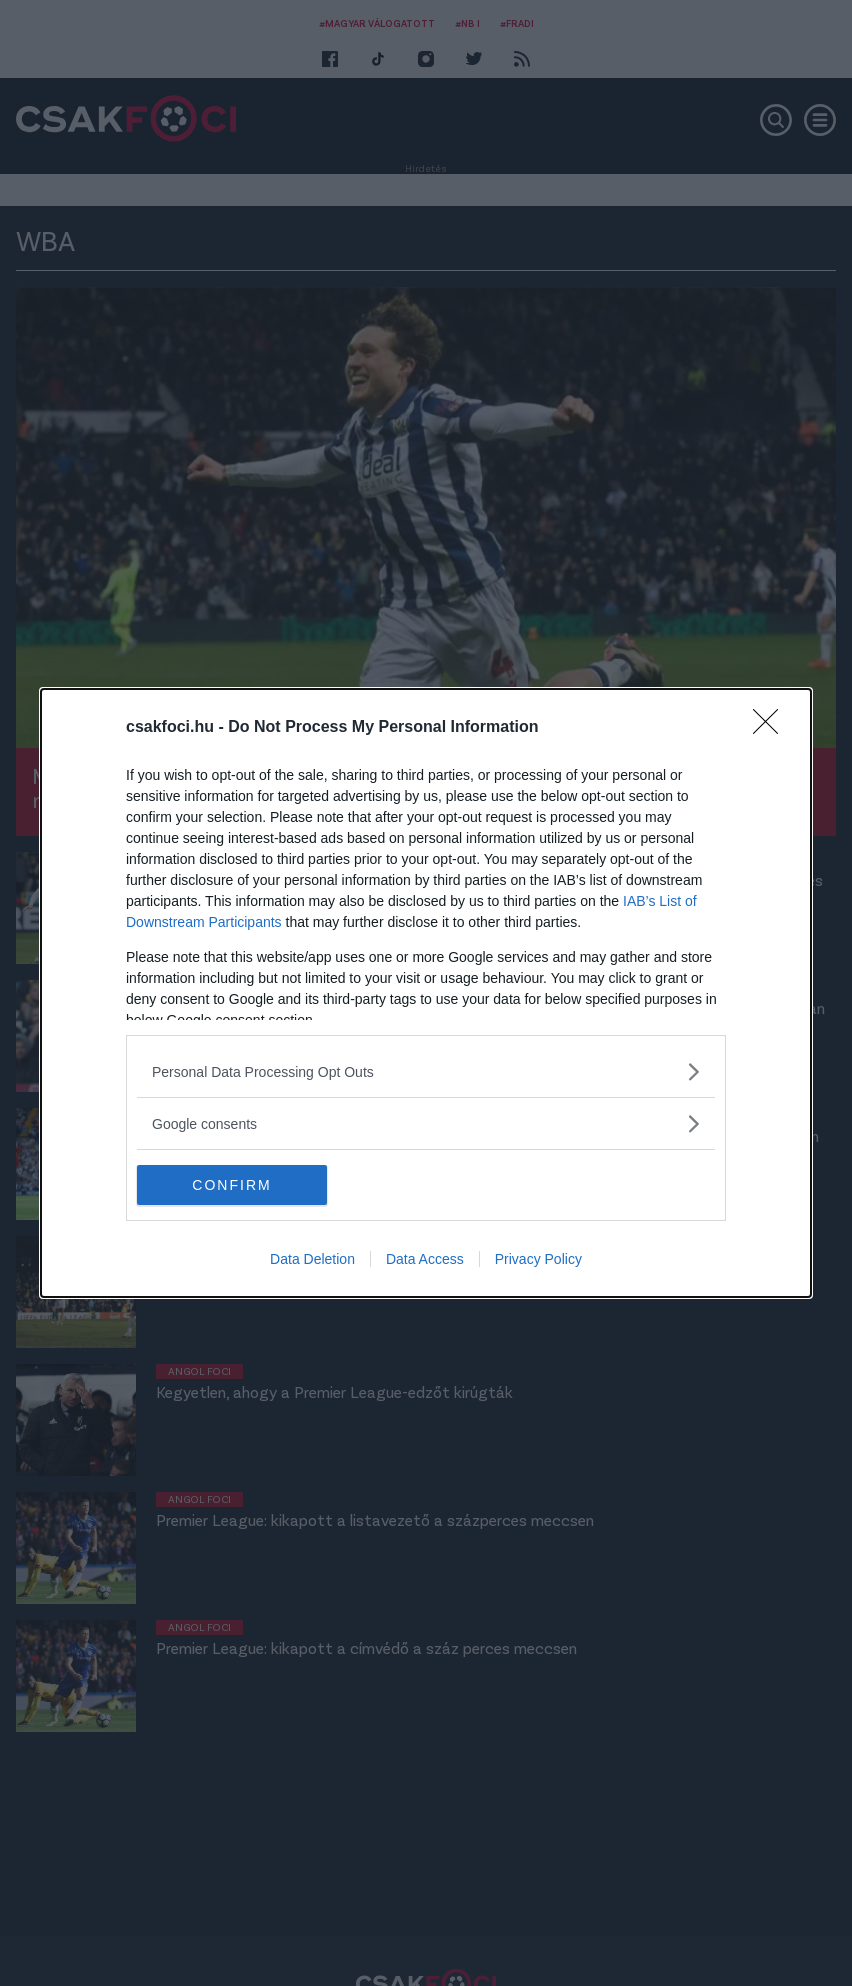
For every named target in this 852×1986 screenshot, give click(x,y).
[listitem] (426, 1071)
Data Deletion (312, 1259)
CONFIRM (231, 1184)
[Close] (772, 728)
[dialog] (426, 993)
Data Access (425, 1259)
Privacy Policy (538, 1259)
